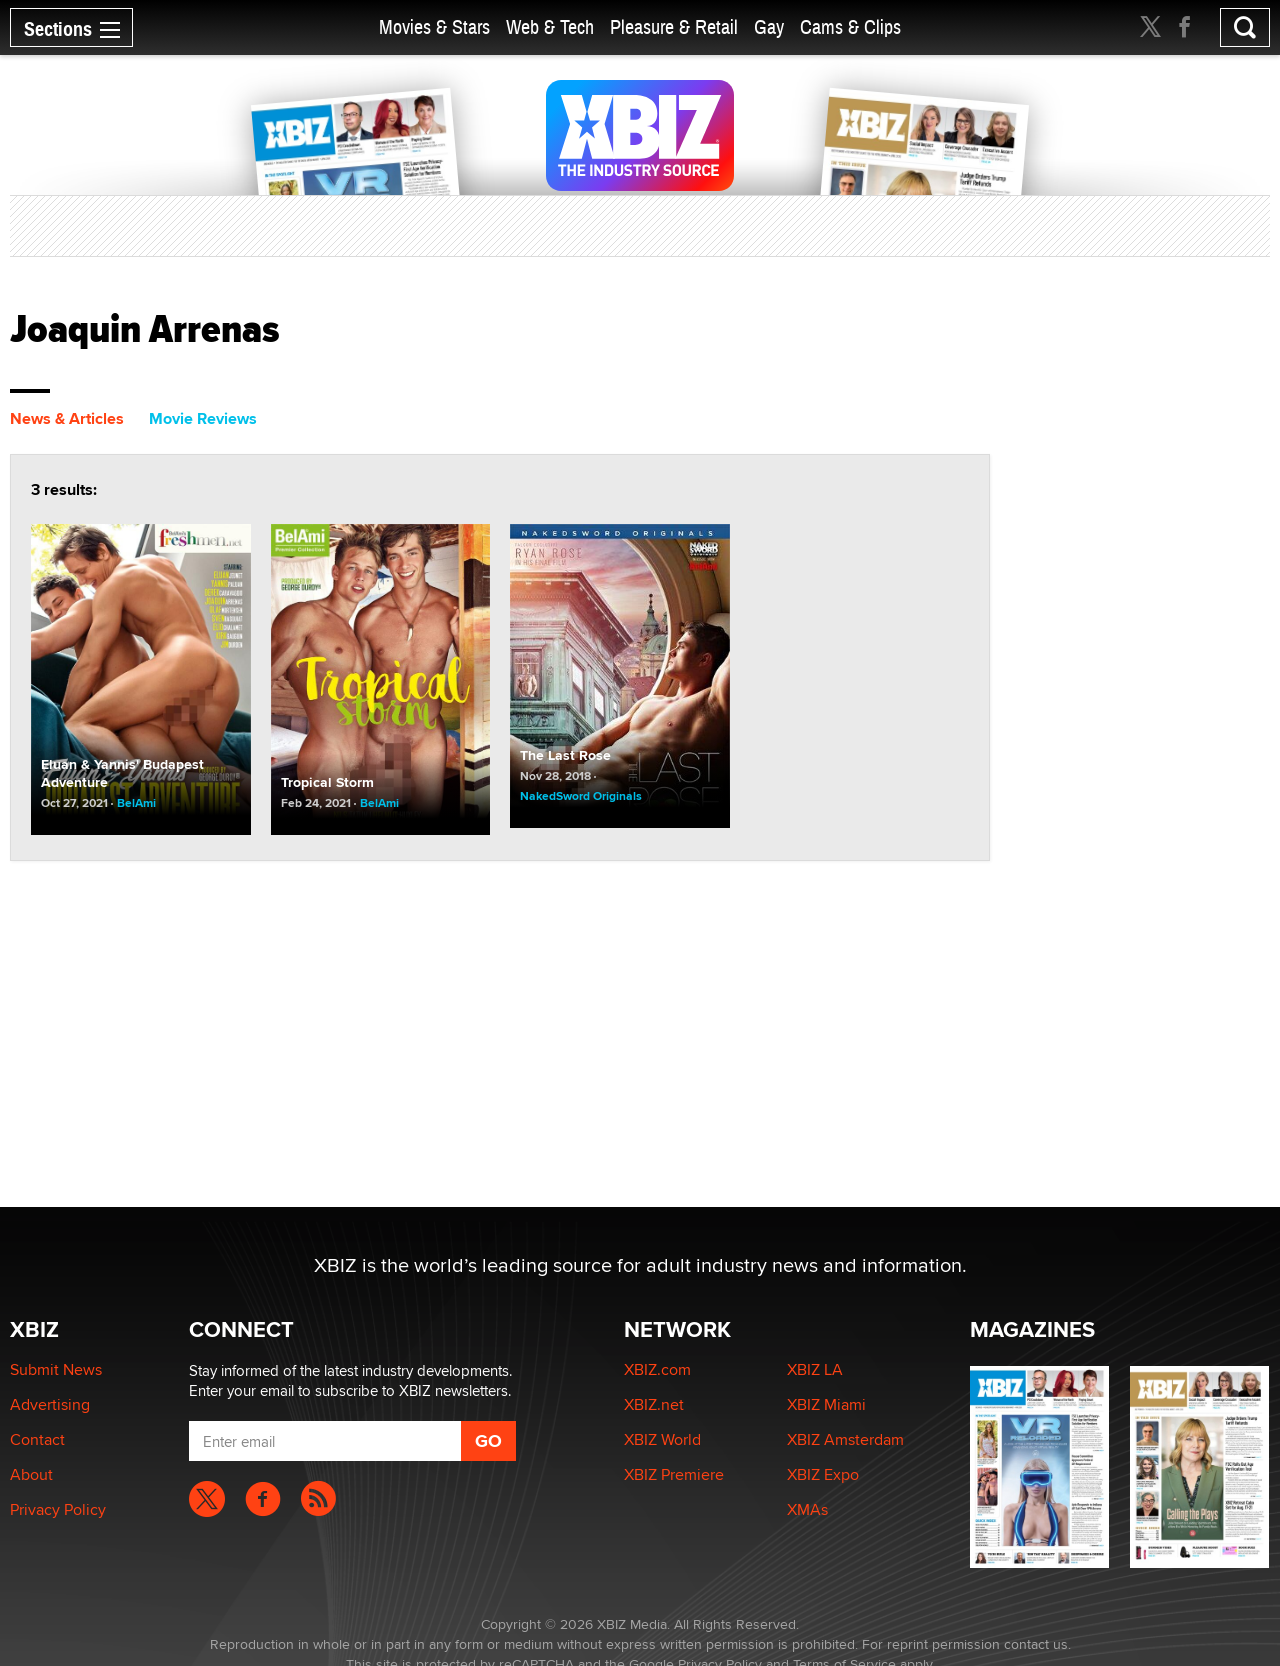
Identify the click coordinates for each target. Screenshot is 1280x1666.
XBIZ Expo (823, 1474)
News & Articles (67, 418)
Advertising (50, 1404)
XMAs (807, 1509)
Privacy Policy (58, 1509)
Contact (37, 1439)
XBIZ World (662, 1439)
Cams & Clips (850, 27)
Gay (769, 27)
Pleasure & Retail (674, 27)
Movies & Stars (434, 27)
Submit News (56, 1369)
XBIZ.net (654, 1404)
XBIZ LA (815, 1369)
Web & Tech (550, 27)
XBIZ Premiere (674, 1474)
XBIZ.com (657, 1369)
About (31, 1474)
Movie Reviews (203, 418)
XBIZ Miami (826, 1404)
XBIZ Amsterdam (845, 1439)
